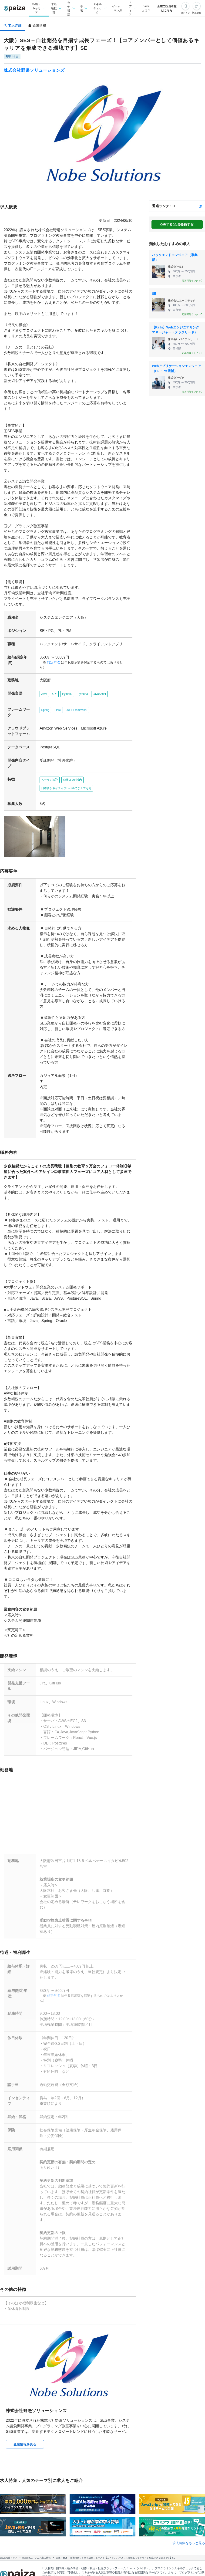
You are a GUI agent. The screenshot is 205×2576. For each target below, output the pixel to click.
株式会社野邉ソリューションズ (34, 70)
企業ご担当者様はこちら (166, 8)
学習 (50, 2534)
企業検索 (52, 2524)
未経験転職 (84, 2513)
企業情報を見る (24, 2356)
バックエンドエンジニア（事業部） (175, 257)
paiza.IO (140, 2545)
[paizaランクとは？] (200, 206)
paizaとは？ (146, 8)
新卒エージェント (172, 2513)
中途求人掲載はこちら (113, 2566)
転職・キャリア (57, 2513)
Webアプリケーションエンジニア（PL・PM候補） (176, 368)
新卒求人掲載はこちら (154, 2566)
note (118, 2545)
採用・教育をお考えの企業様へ (67, 2566)
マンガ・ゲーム (102, 2534)
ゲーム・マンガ (117, 8)
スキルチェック (72, 2534)
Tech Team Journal (60, 2545)
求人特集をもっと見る (188, 2455)
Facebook (75, 2555)
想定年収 (51, 645)
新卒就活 (106, 2513)
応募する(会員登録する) (177, 224)
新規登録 (196, 12)
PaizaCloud (166, 2545)
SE (154, 293)
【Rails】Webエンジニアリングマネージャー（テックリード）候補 (176, 330)
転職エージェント (134, 2513)
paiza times (94, 2545)
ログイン (185, 12)
